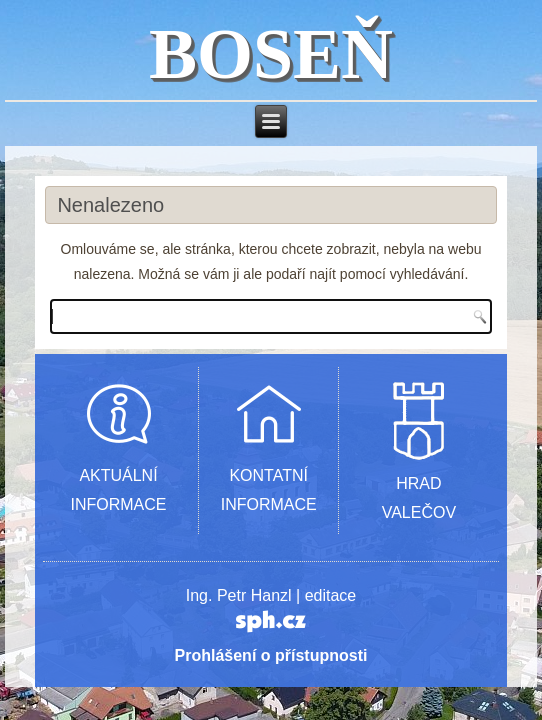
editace (331, 595)
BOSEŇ (271, 54)
